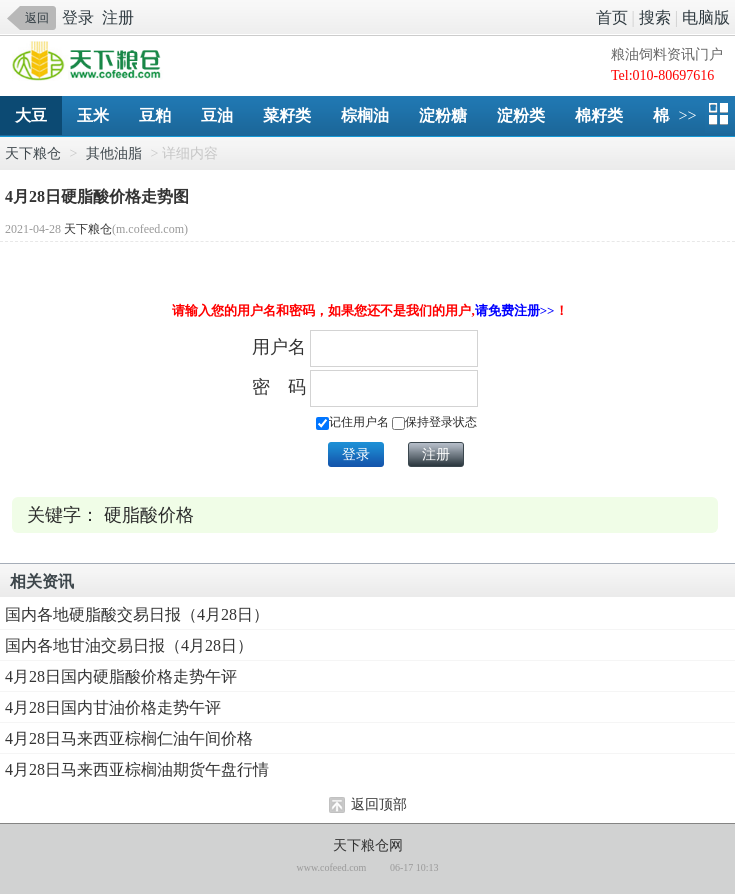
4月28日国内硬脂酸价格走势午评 (121, 676)
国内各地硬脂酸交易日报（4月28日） (137, 614)
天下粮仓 (33, 153)
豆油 (217, 115)
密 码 (279, 387)
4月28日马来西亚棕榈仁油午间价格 (129, 738)
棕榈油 (365, 115)
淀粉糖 (443, 115)
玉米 (93, 115)
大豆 (31, 115)
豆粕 (155, 115)
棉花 (669, 115)
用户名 (279, 347)
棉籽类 (599, 115)
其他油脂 (114, 153)
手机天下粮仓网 (92, 62)
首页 (612, 17)
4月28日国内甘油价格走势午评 (113, 707)
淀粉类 (521, 115)
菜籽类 (287, 115)
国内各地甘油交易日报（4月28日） (129, 645)
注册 (118, 17)
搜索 (655, 17)
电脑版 (706, 17)
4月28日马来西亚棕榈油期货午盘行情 (137, 769)
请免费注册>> (515, 310)
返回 (37, 18)
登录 (78, 17)
